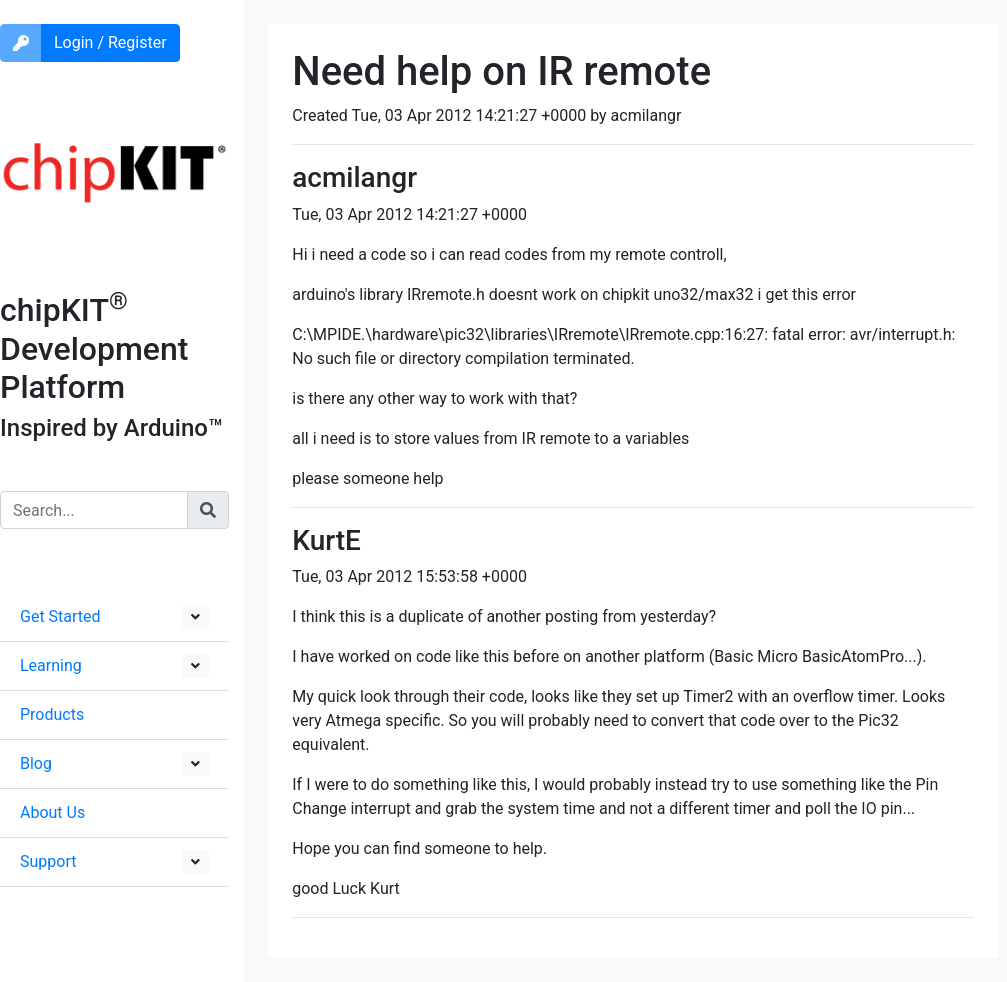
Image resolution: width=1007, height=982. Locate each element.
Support (48, 861)
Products (52, 714)
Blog (36, 763)
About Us (52, 812)
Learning (51, 665)
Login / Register (110, 42)
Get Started (60, 616)
